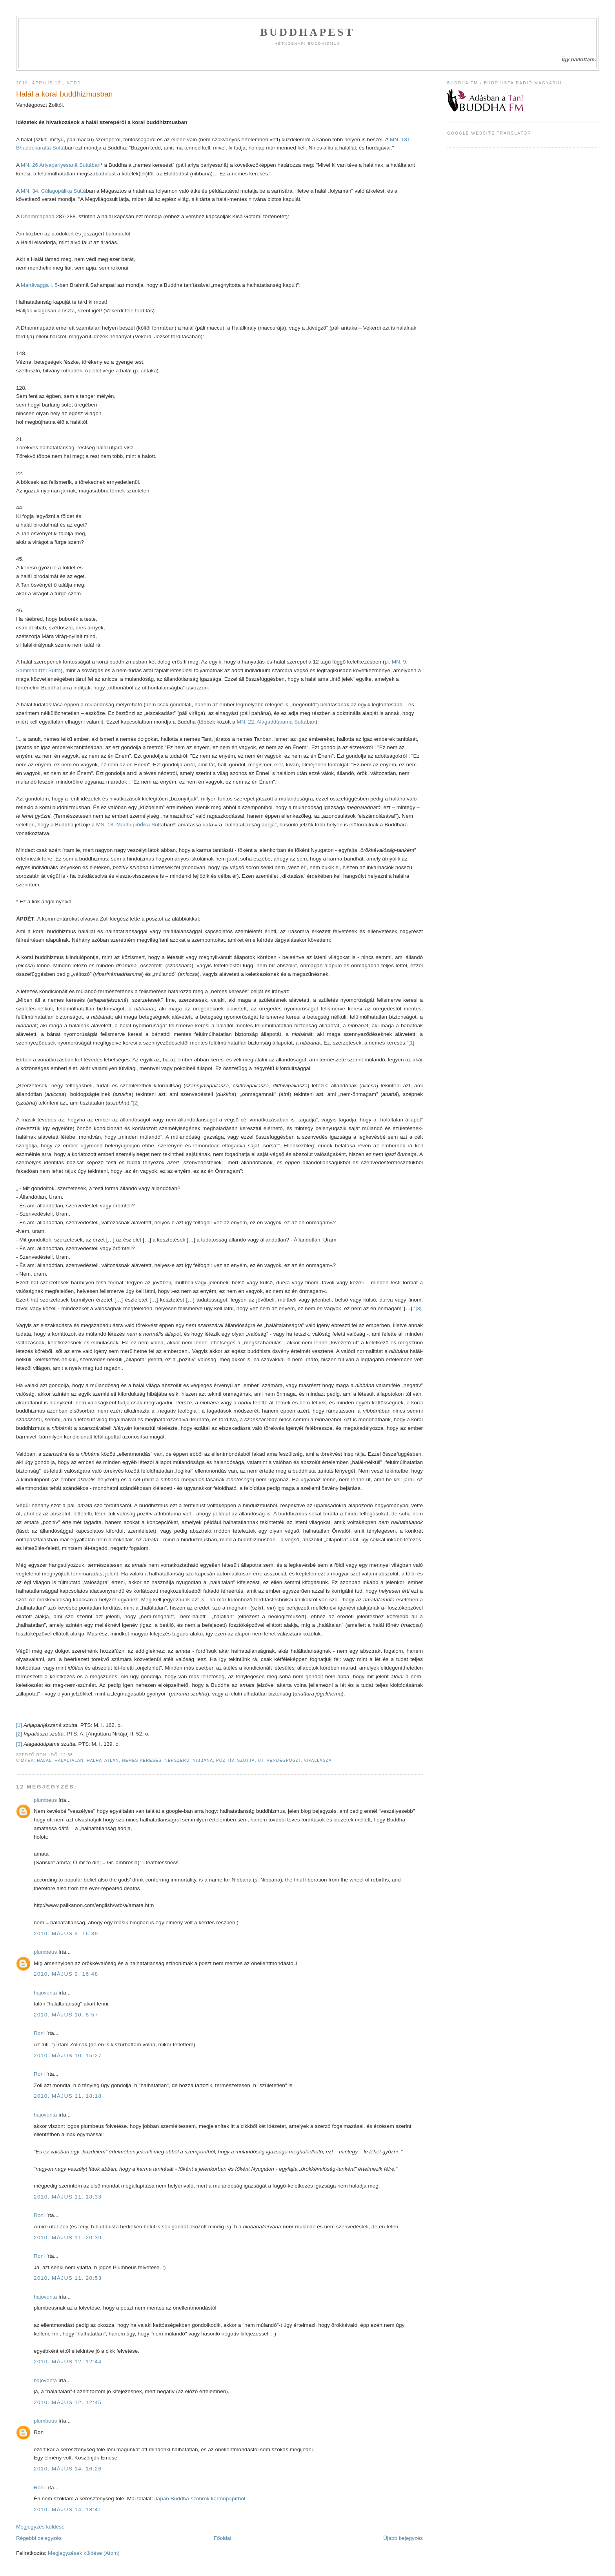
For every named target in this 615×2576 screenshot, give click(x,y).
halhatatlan (103, 1760)
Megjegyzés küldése (40, 2527)
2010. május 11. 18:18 (68, 2096)
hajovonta (45, 1993)
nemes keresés (142, 1760)
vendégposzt (284, 1760)
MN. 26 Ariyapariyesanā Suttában (60, 165)
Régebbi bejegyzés (39, 2538)
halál (44, 1760)
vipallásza (318, 1760)
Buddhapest (307, 32)
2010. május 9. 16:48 (66, 1974)
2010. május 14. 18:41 (68, 2509)
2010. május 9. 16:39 (66, 1933)
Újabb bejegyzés (403, 2538)
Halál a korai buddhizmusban (64, 94)
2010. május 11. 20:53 (68, 2278)
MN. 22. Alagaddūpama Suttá (272, 722)
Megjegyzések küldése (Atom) (84, 2553)
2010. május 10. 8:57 (66, 2015)
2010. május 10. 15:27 (68, 2055)
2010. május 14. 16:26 (68, 2469)
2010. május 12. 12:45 (68, 2402)
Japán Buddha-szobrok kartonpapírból (200, 2498)
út (261, 1760)
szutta (246, 1760)
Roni (39, 2033)
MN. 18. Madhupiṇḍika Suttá (130, 825)
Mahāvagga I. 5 (39, 285)
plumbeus (45, 1800)
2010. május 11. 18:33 (68, 2197)
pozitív (225, 1760)
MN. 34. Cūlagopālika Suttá (53, 191)
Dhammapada (38, 216)
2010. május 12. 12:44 (68, 2362)
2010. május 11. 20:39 (68, 2238)
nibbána (203, 1760)
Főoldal (222, 2538)
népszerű (177, 1760)
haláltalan (69, 1760)
